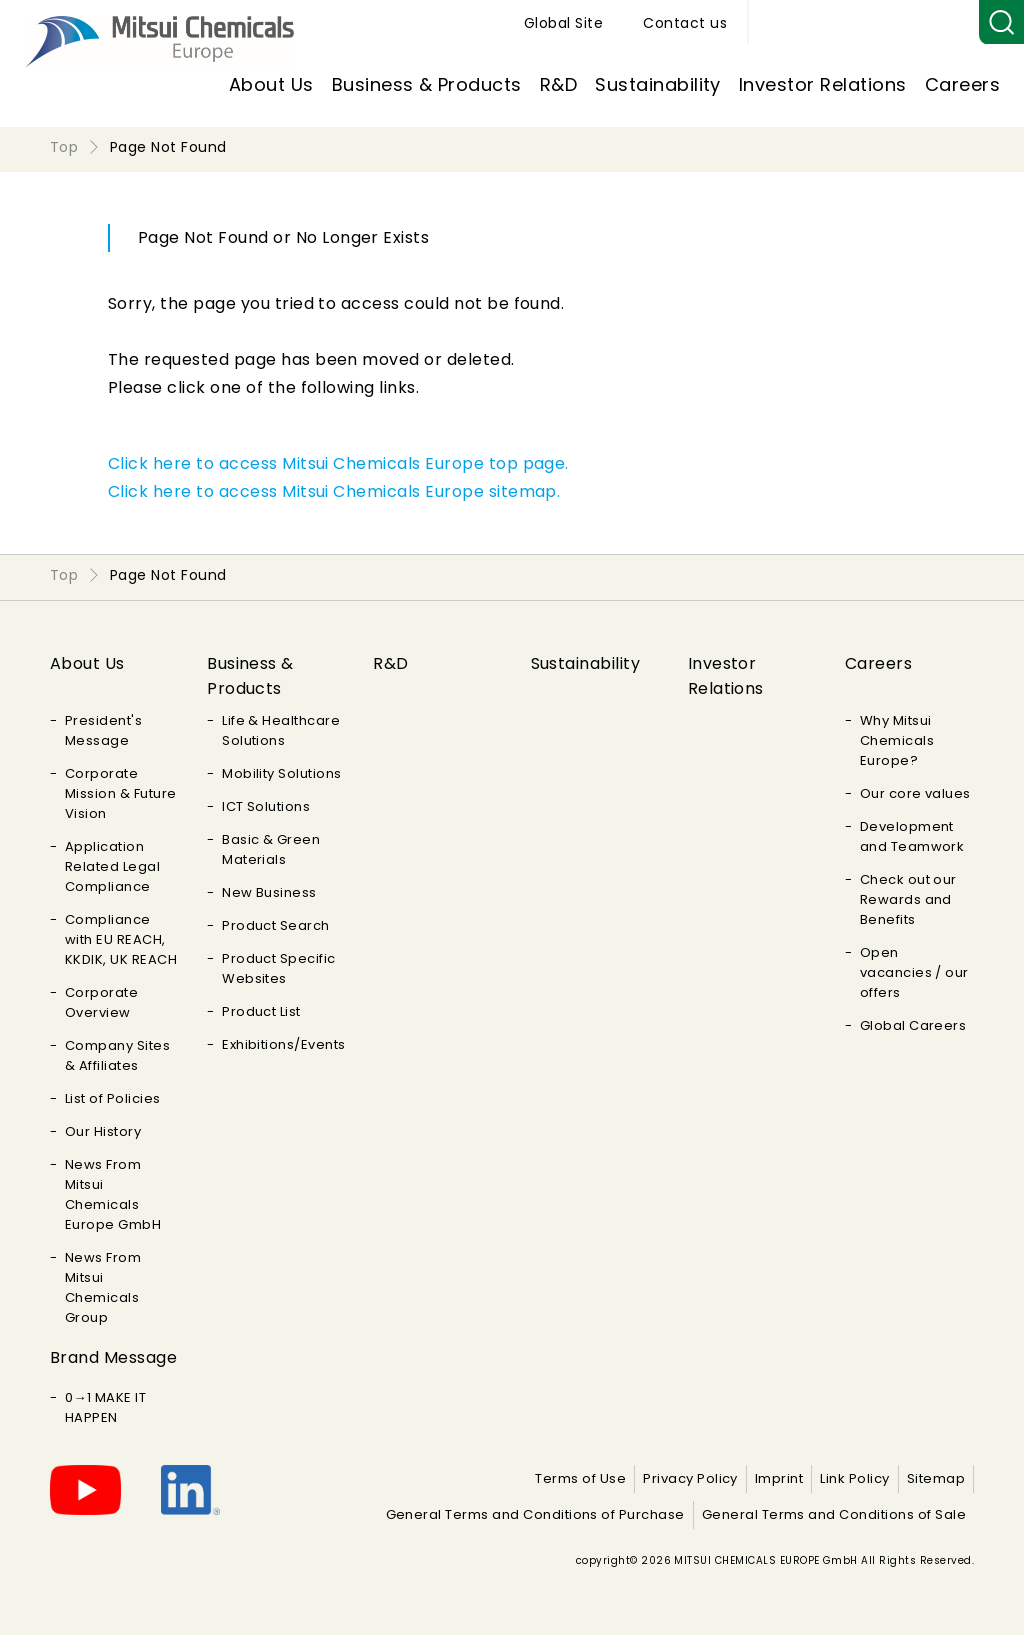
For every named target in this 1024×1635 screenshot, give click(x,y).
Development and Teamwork (912, 836)
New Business (269, 892)
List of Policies (113, 1098)
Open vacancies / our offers (914, 972)
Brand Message (113, 1357)
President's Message (103, 730)
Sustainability (658, 84)
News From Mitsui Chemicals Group (103, 1287)
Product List (261, 1011)
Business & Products (427, 84)
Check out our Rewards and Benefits (908, 899)
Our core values (915, 793)
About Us (271, 84)
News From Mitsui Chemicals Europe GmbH (113, 1194)
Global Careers (913, 1025)
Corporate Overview (101, 1002)
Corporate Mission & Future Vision (121, 793)
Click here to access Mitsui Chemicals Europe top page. (338, 463)
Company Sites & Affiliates (117, 1055)
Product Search (276, 925)
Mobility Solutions (282, 773)
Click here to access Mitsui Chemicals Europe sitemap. (334, 491)
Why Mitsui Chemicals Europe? (897, 740)
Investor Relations (823, 84)
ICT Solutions (266, 806)
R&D (558, 84)
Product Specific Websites (279, 968)
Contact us (917, 23)
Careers (962, 84)
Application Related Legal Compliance (112, 866)
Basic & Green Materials (271, 849)
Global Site (795, 23)
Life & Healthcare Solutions (281, 730)
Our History (103, 1131)
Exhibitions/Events (284, 1044)
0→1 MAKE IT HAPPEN (105, 1407)
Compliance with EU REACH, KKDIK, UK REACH (121, 939)
